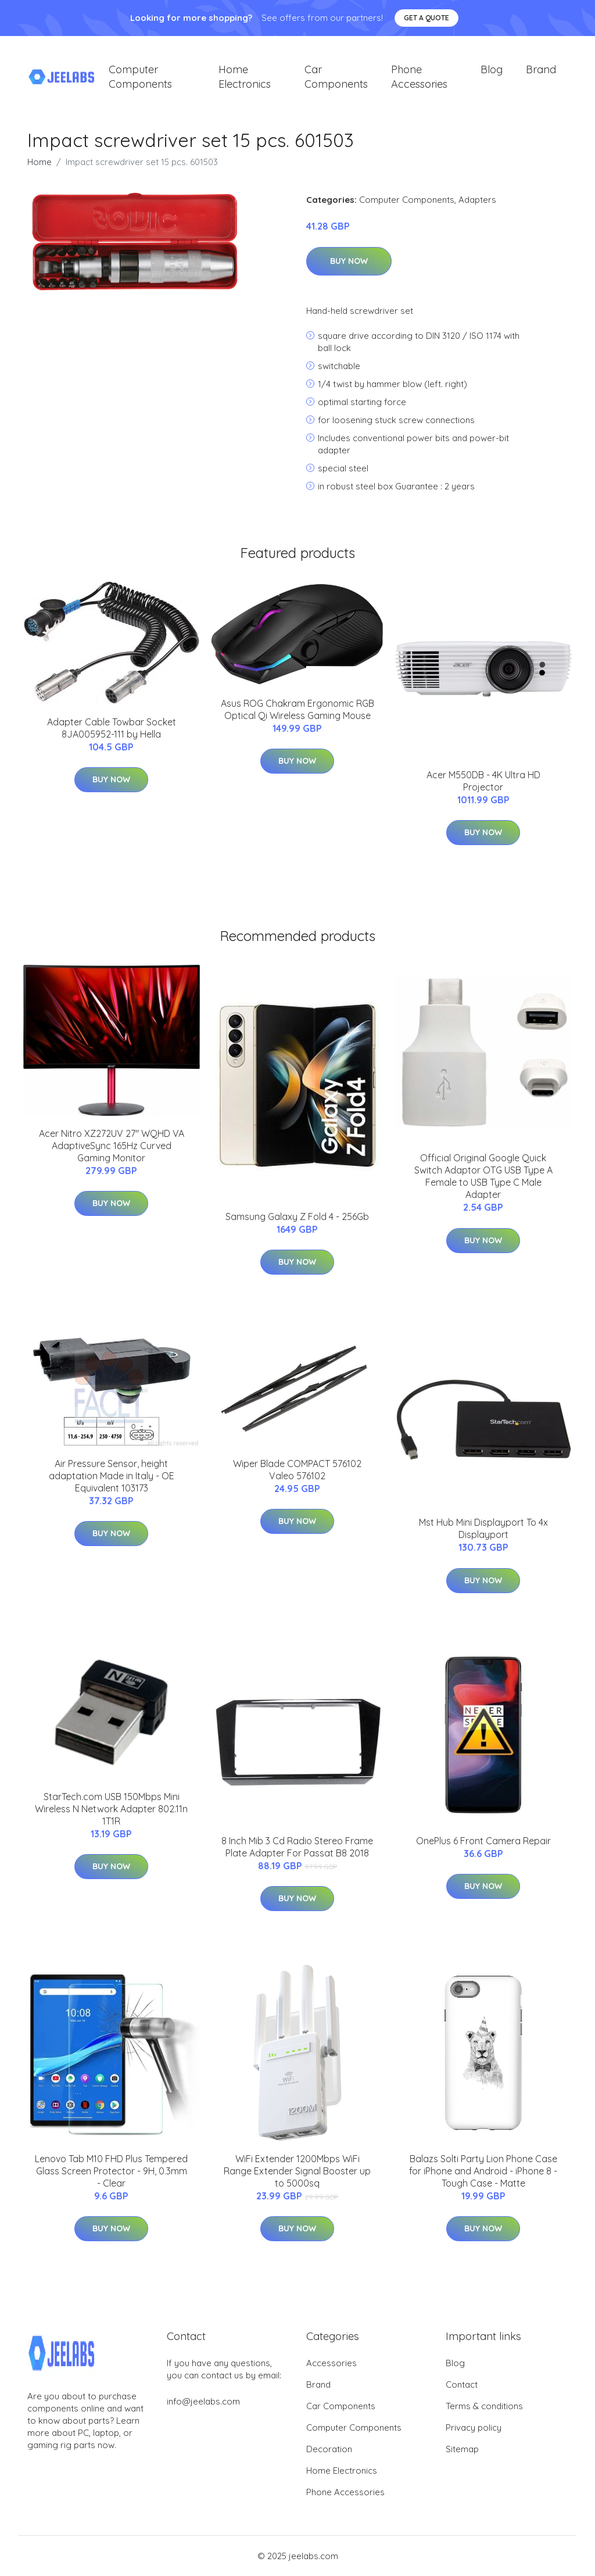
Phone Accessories (419, 77)
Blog (492, 69)
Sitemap (462, 2449)
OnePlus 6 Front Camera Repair (483, 1841)
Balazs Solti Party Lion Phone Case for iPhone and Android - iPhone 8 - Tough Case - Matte (483, 2171)
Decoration (329, 2449)
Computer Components (140, 77)
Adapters (477, 199)
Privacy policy (473, 2427)
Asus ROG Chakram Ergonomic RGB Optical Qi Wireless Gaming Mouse (297, 709)
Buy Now (349, 261)
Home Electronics (244, 77)
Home (39, 161)
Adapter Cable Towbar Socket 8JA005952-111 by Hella (111, 728)
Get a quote (426, 17)
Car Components (336, 77)
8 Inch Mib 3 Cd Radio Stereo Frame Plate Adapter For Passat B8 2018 (297, 1847)
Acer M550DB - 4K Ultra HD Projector (483, 781)
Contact (462, 2384)
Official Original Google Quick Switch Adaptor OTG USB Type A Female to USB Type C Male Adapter (483, 1177)
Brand (541, 69)
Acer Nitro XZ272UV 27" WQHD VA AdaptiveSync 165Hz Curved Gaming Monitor (111, 1146)
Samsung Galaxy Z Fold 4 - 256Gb (297, 1216)
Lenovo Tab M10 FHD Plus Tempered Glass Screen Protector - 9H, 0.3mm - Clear (111, 2171)
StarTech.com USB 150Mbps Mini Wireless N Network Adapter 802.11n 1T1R (111, 1809)
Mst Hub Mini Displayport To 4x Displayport (483, 1529)
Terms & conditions (484, 2406)
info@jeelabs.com (203, 2401)
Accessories (331, 2363)
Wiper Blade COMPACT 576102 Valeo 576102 (297, 1470)
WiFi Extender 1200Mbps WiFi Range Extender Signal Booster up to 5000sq (297, 2171)
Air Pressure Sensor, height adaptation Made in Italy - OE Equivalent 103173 (111, 1476)
